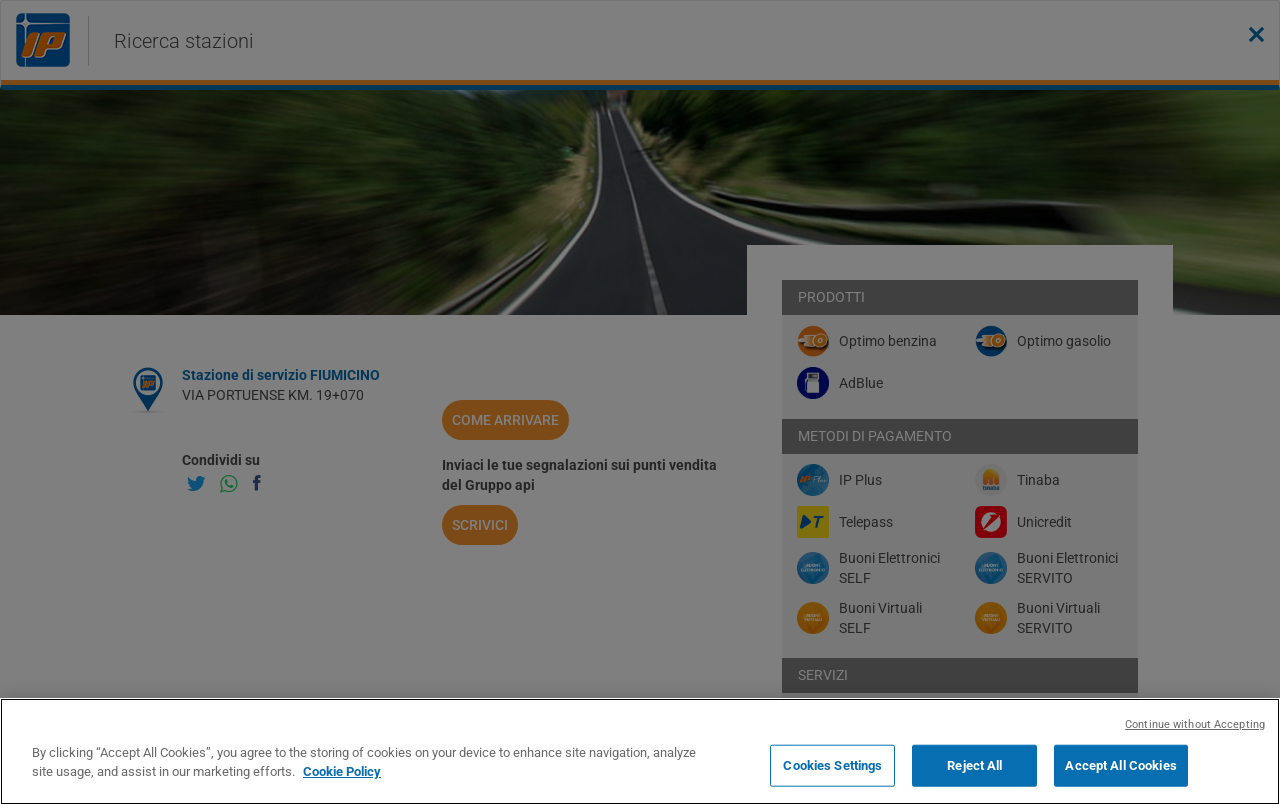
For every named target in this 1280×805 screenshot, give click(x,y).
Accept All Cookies (1120, 765)
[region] (640, 751)
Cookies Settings (832, 765)
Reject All (974, 765)
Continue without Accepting (1195, 724)
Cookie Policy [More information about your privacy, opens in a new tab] (342, 771)
